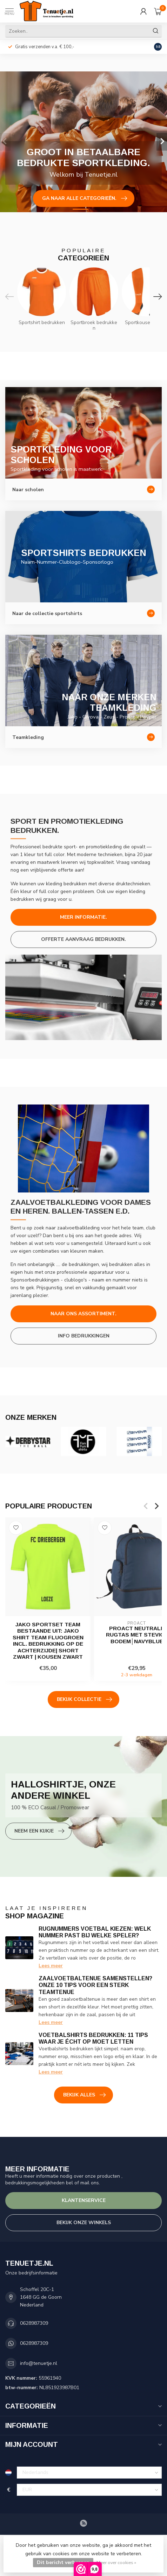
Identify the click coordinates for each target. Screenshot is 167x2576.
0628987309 (34, 2323)
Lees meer (51, 1965)
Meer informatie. (83, 917)
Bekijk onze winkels (83, 2222)
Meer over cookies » (116, 2562)
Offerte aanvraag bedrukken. (83, 939)
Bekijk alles (84, 2095)
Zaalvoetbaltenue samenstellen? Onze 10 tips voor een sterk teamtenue (95, 1985)
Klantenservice (84, 2200)
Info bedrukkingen (83, 1336)
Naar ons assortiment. (83, 1313)
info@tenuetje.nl (38, 2363)
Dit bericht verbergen (63, 2562)
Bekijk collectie (84, 1699)
